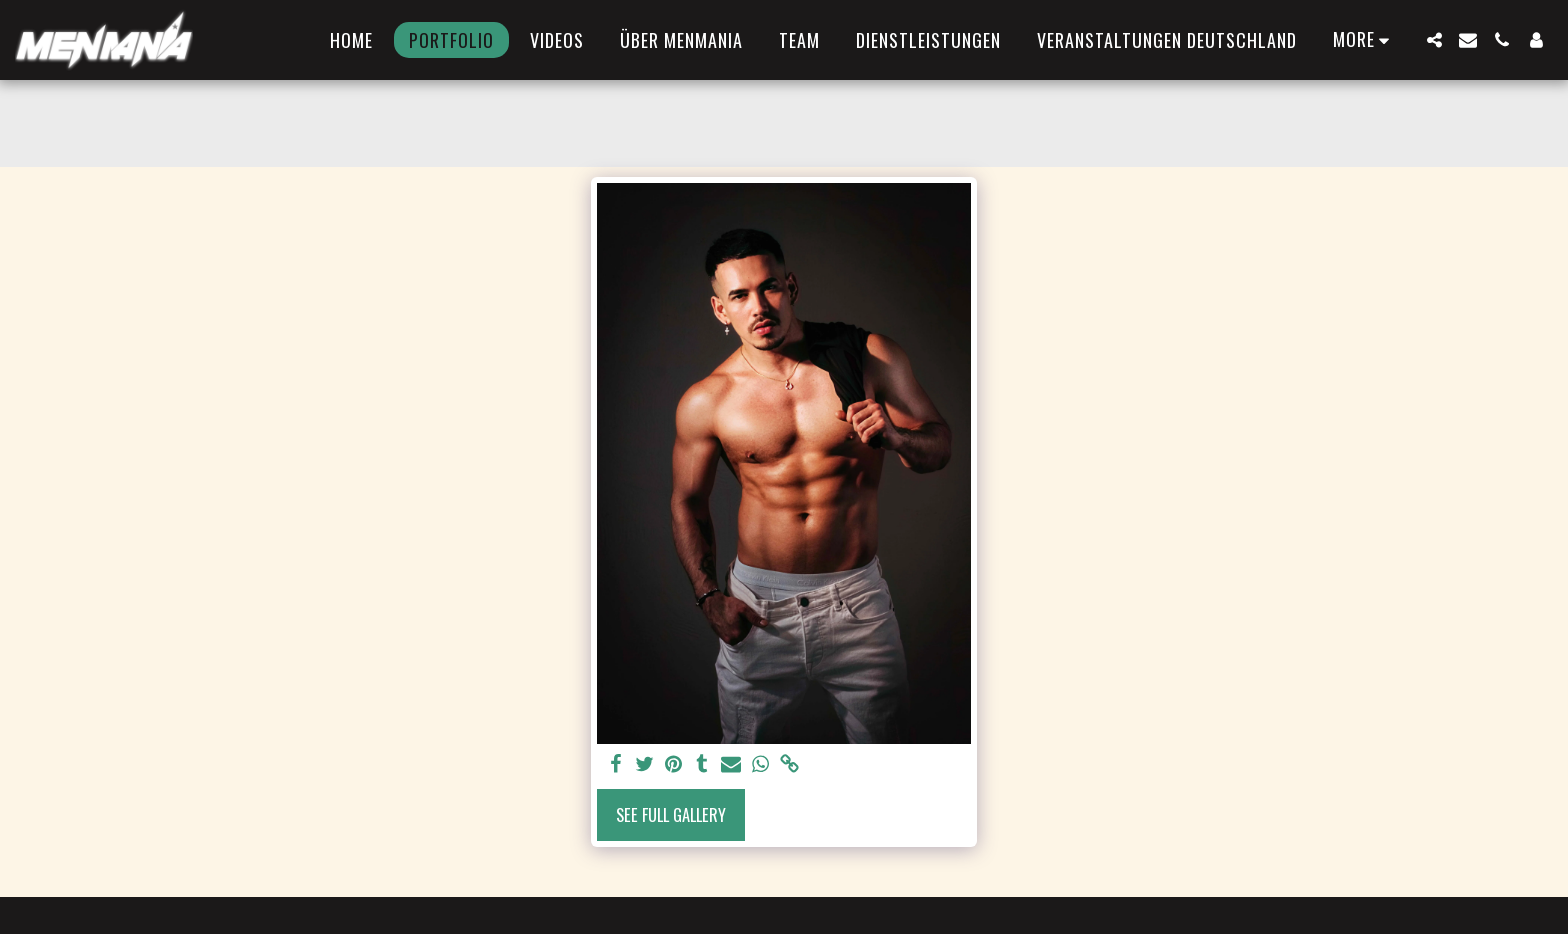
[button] (1434, 40)
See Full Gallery (671, 814)
